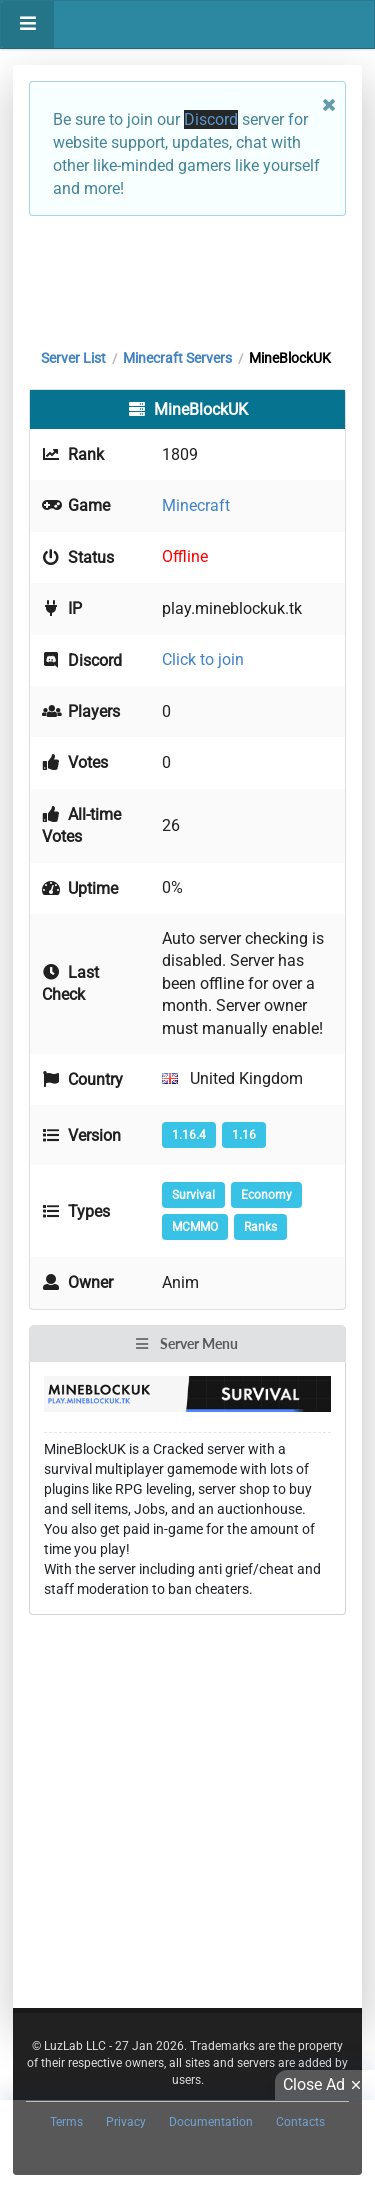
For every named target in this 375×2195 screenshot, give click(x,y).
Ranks (260, 1227)
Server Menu (186, 1343)
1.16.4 (189, 1135)
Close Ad (325, 2085)
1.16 (244, 1135)
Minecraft (196, 505)
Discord (211, 119)
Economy (266, 1195)
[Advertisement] (187, 277)
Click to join (203, 659)
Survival (193, 1195)
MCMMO (195, 1227)
